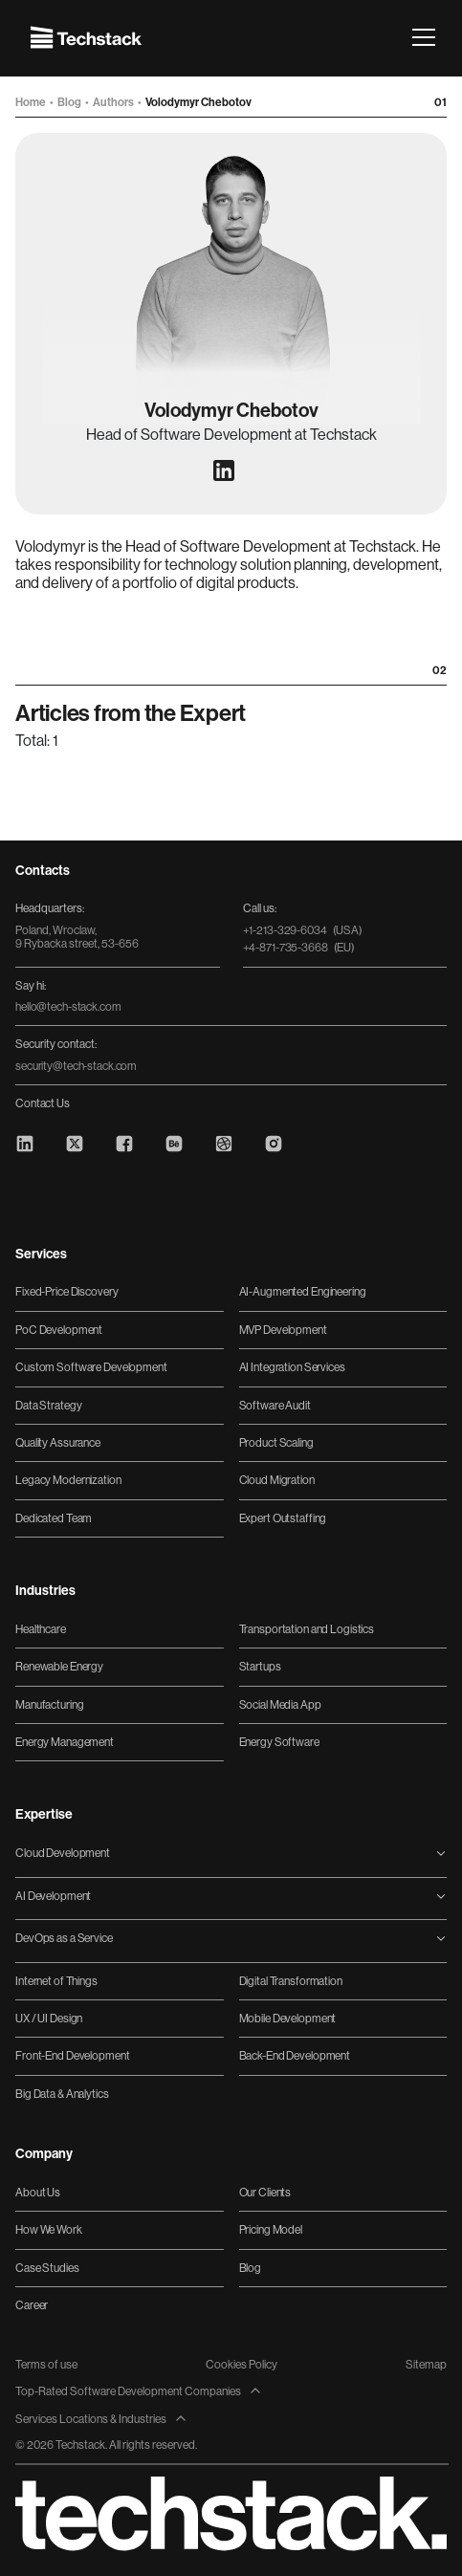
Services (41, 1254)
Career (31, 2305)
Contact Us (42, 1103)
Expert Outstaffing (283, 1518)
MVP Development (283, 1330)
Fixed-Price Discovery (66, 1292)
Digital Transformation (290, 1981)
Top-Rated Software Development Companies (138, 2391)
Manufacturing (49, 1705)
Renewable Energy (59, 1666)
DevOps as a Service (64, 1938)
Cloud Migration (277, 1480)
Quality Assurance (57, 1443)
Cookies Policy (241, 2364)
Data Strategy (48, 1405)
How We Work (48, 2230)
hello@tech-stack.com (68, 1007)
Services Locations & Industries (101, 2419)
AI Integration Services (292, 1367)
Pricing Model (270, 2230)
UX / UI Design (48, 2018)
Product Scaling (276, 1443)
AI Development (53, 1896)
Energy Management (64, 1742)
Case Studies (47, 2268)
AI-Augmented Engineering (302, 1292)
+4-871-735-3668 (299, 947)
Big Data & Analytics (62, 2094)
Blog (70, 102)
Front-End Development (72, 2056)
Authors (114, 102)
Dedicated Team (53, 1518)
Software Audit (275, 1405)
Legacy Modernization (68, 1480)
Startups (260, 1666)
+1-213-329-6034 (303, 930)
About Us (37, 2192)
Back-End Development (295, 2056)
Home (31, 102)
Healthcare (40, 1629)
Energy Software (279, 1742)
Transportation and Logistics (307, 1629)
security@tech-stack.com (76, 1066)
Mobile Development (288, 2018)
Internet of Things (56, 1981)
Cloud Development (62, 1853)
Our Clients (265, 2192)
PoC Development (58, 1330)
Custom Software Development (91, 1367)
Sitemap (426, 2364)
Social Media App (280, 1705)
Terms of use (46, 2364)
